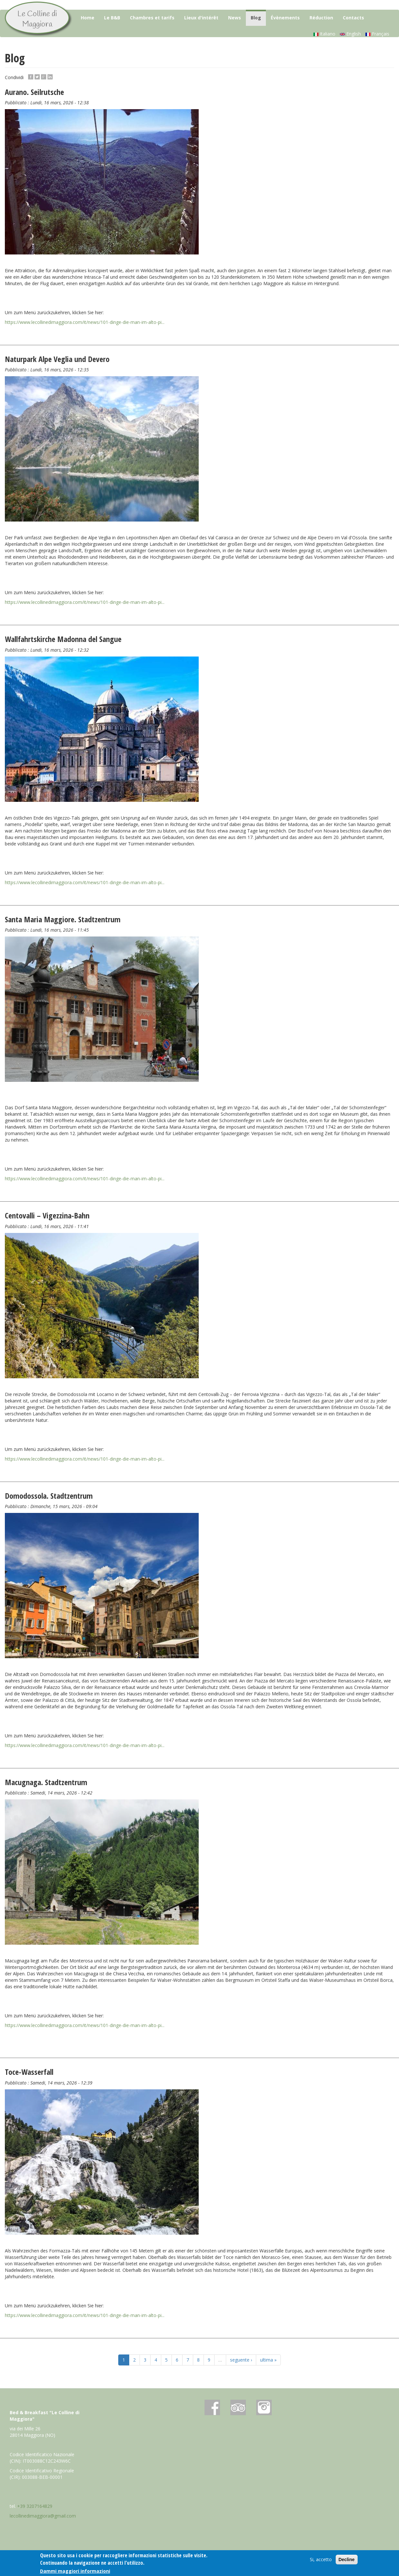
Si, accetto (321, 2560)
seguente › (241, 2360)
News (234, 18)
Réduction (321, 18)
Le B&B (112, 18)
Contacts (353, 18)
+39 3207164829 (34, 2506)
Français (377, 34)
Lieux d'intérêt (201, 18)
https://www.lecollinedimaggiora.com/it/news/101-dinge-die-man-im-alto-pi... (84, 322)
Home (87, 18)
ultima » (268, 2360)
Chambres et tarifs (152, 18)
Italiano (324, 34)
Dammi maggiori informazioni (75, 2572)
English (350, 34)
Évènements (285, 18)
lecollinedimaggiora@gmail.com (43, 2516)
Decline (347, 2560)
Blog (256, 18)
